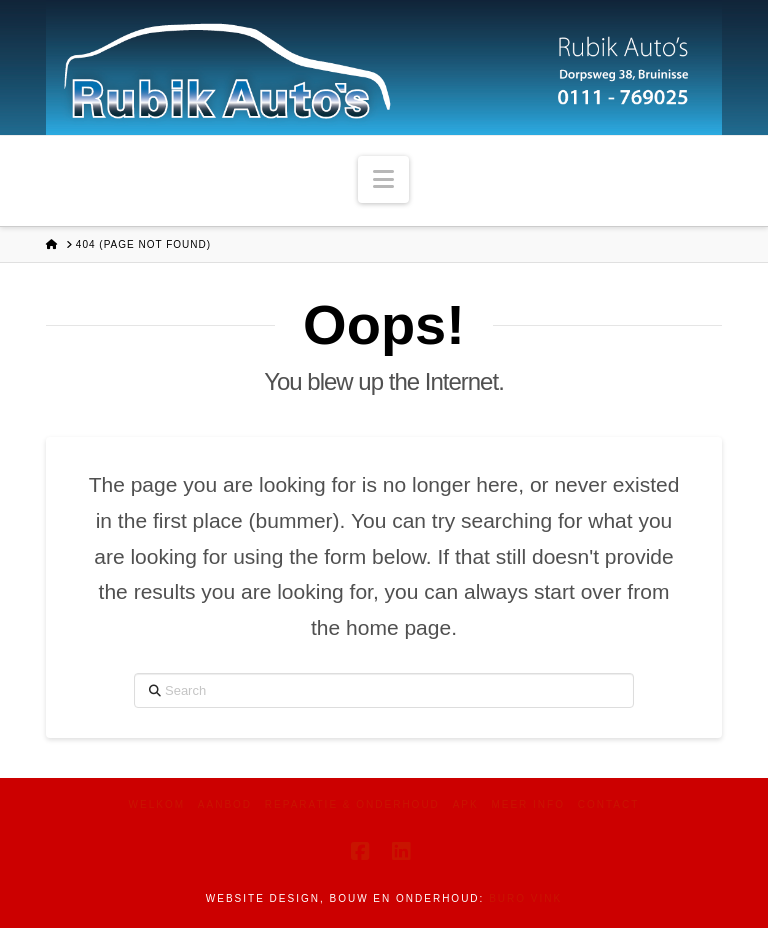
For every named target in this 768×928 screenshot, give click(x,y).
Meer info (528, 804)
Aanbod (225, 804)
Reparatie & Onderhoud (352, 804)
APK (466, 804)
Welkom (157, 804)
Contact (609, 804)
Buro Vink (525, 898)
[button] (383, 179)
